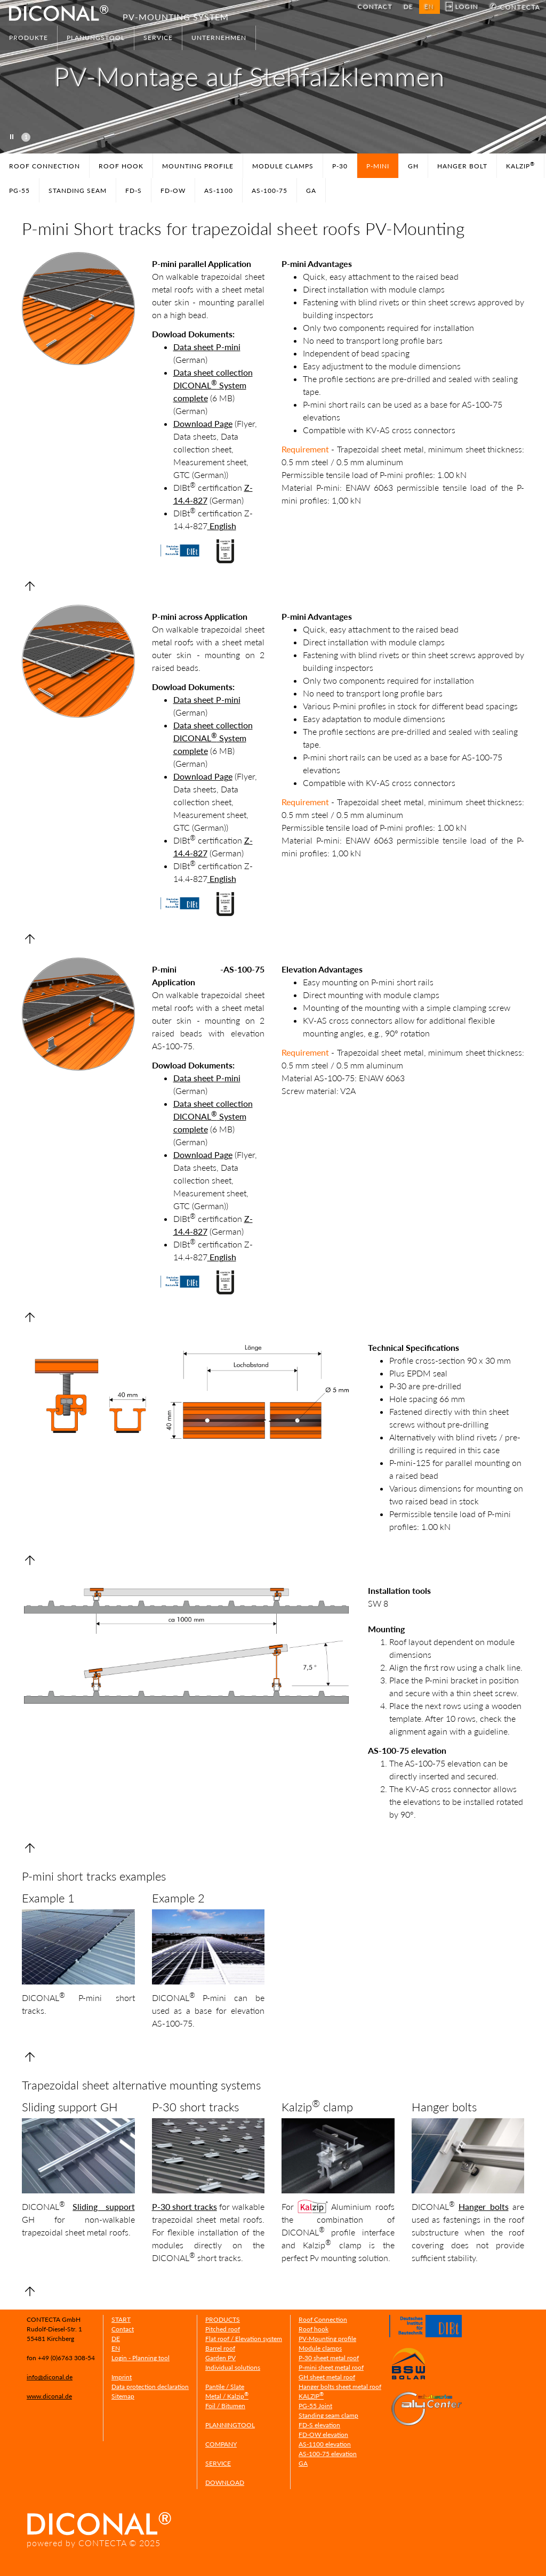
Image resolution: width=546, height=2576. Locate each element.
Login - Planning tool (140, 2358)
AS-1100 (218, 191)
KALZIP (520, 165)
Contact (122, 2329)
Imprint (121, 2377)
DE (408, 7)
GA (311, 191)
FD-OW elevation (323, 2435)
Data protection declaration (150, 2387)
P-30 (340, 166)
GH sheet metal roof (327, 2377)
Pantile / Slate (224, 2387)
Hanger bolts (484, 2206)
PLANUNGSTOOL (96, 38)
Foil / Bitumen (225, 2406)
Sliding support (103, 2206)
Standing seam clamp (328, 2415)
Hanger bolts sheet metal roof (340, 2387)
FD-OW (173, 191)
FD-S (133, 191)
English (221, 526)
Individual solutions (232, 2367)
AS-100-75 (269, 191)
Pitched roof (222, 2329)
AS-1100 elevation (325, 2444)
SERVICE (158, 38)
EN (115, 2348)
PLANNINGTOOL (230, 2425)
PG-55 (19, 191)
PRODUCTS (222, 2319)
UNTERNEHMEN (218, 38)
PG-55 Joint (315, 2406)
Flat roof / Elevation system (243, 2339)
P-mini (227, 347)
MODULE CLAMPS (283, 166)
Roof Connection (323, 2319)
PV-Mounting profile (327, 2339)
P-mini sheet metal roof (331, 2367)
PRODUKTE (28, 38)
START (121, 2319)
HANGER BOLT (462, 166)
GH (413, 166)
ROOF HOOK (121, 166)
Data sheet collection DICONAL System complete (213, 385)
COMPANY (221, 2444)
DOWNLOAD (224, 2482)
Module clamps (320, 2348)
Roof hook (313, 2329)
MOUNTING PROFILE (198, 166)
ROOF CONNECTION (44, 166)
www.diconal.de (49, 2396)
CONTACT (375, 7)
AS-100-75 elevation (328, 2454)
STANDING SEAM (78, 191)
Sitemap (122, 2396)
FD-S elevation (319, 2425)
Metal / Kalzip (226, 2396)
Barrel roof (220, 2348)
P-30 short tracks (184, 2206)
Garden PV (220, 2358)
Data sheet (193, 347)
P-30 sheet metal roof (329, 2358)
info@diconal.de (50, 2377)
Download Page (202, 423)
